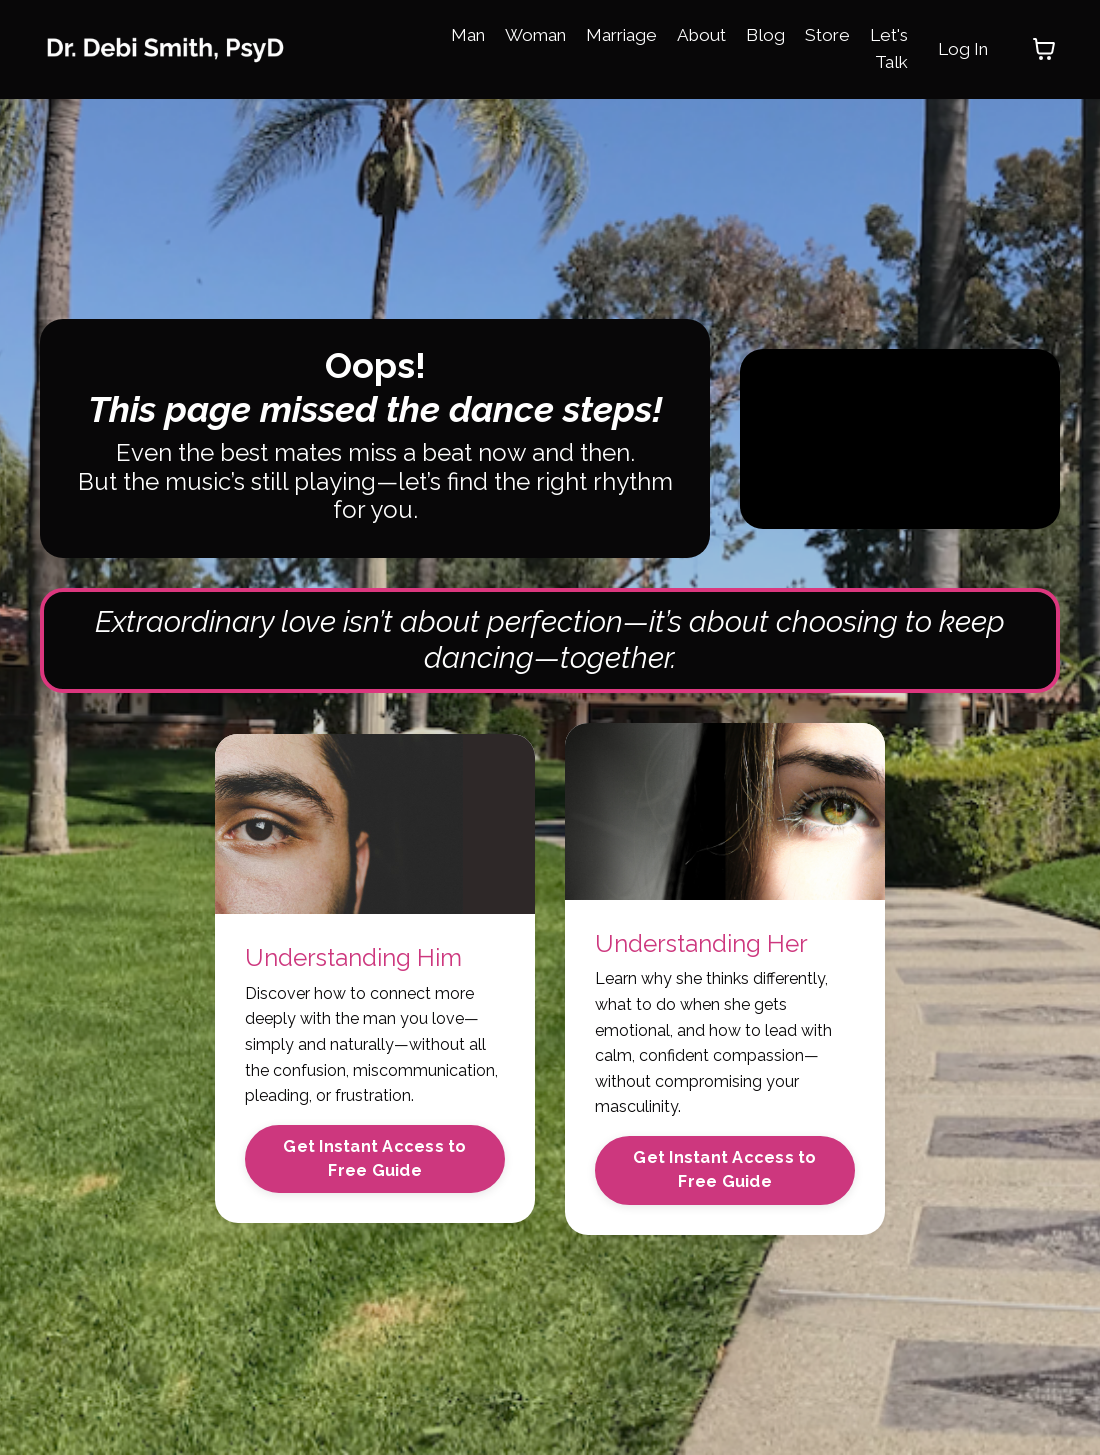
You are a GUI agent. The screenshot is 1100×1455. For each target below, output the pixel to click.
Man (444, 33)
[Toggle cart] (1044, 49)
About (691, 33)
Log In (961, 48)
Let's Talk (883, 48)
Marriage (607, 33)
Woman (516, 33)
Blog (756, 33)
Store (819, 33)
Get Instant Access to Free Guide (374, 1171)
